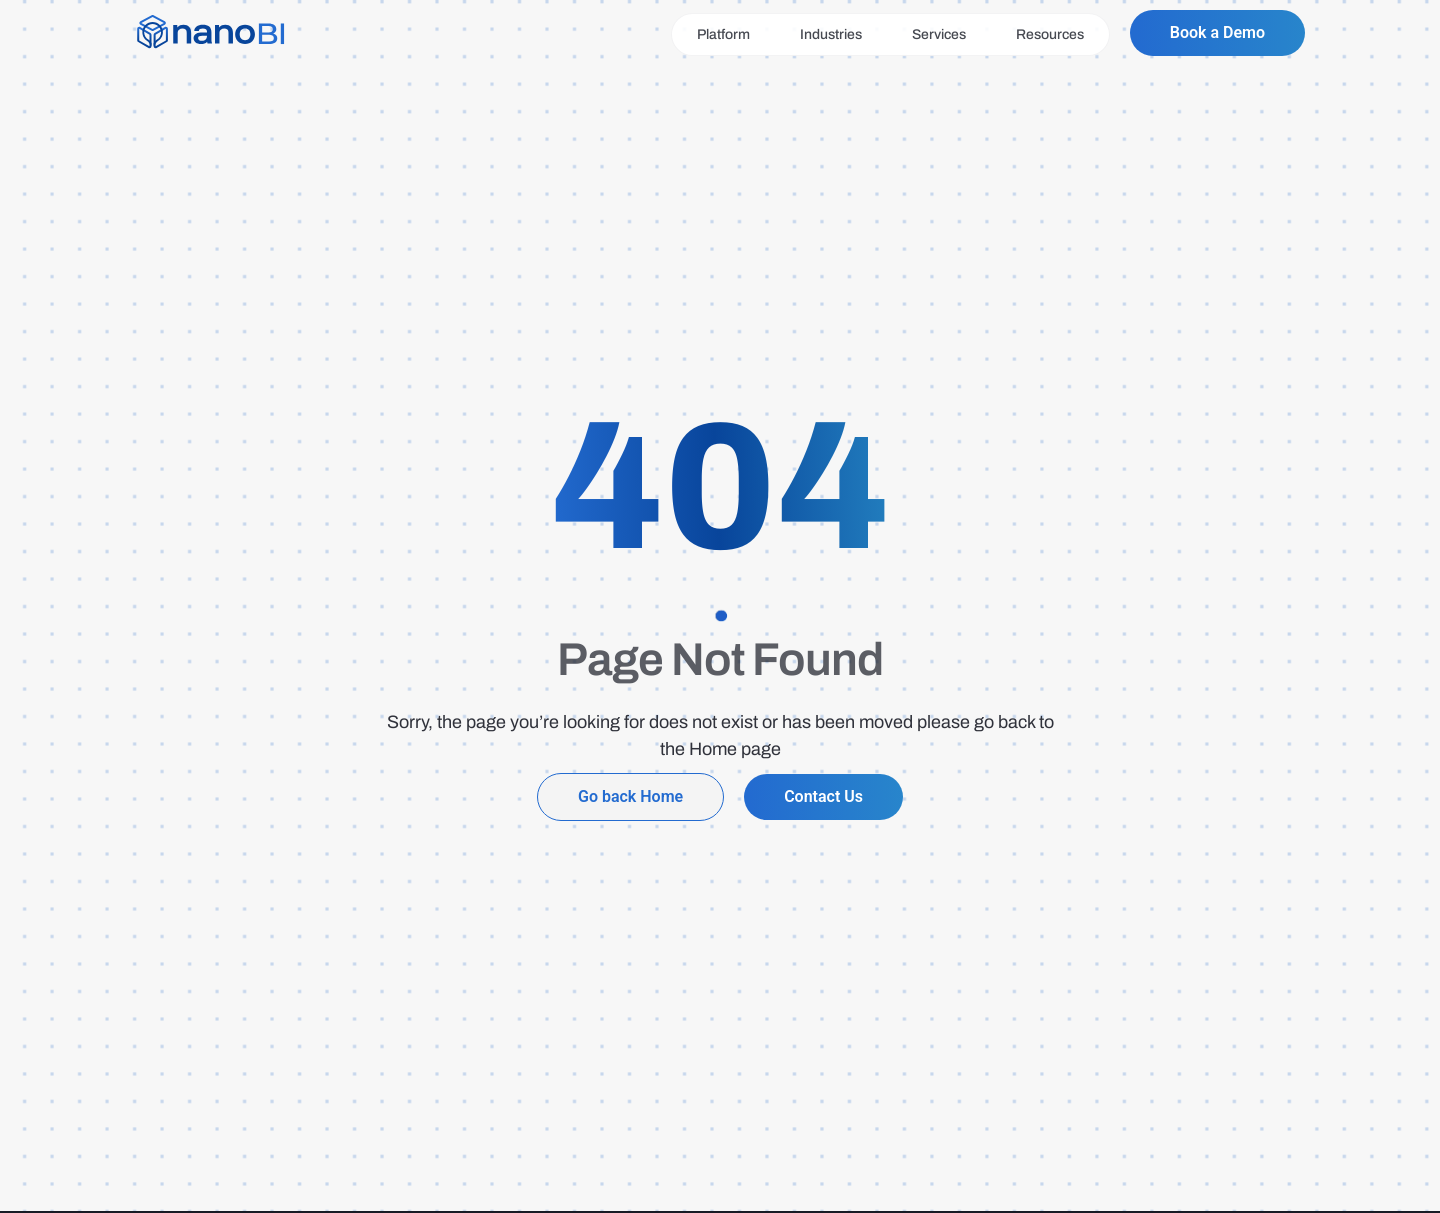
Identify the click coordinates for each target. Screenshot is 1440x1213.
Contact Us (823, 796)
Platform (723, 34)
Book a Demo (1217, 32)
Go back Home (630, 796)
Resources (1050, 34)
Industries (831, 34)
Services (939, 34)
